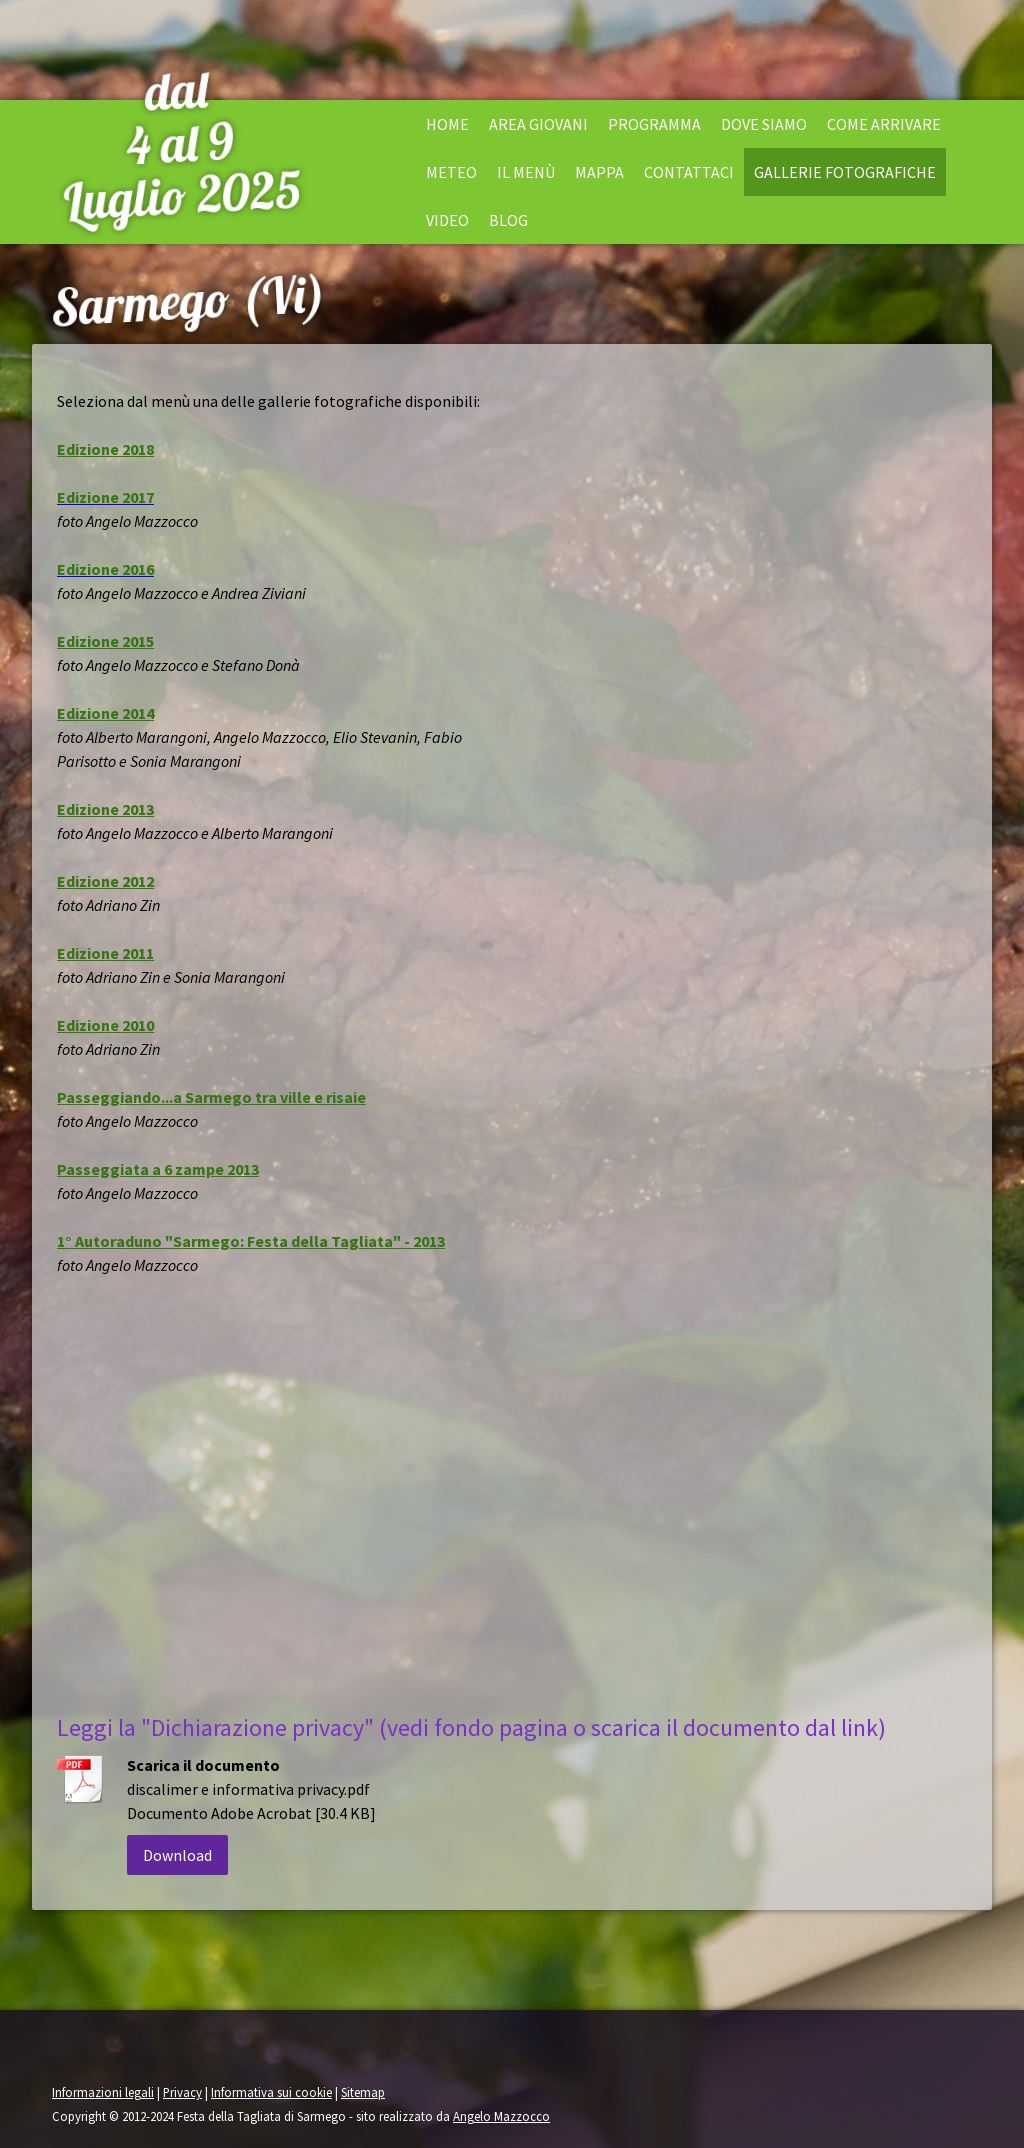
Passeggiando (109, 1097)
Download (177, 1855)
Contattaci (689, 172)
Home (447, 124)
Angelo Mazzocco (501, 2116)
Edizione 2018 (105, 449)
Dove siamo (764, 124)
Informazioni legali (103, 2092)
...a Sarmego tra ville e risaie (263, 1097)
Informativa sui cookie (271, 2092)
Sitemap (363, 2092)
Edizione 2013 (105, 809)
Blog (508, 220)
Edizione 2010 (105, 1025)
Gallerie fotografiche (845, 172)
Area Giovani (538, 124)
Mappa (599, 172)
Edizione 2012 (105, 881)
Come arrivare (884, 124)
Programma (654, 124)
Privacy (182, 2092)
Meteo (451, 172)
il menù (526, 172)
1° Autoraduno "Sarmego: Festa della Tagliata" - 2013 (251, 1241)
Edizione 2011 (105, 953)
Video (447, 220)
